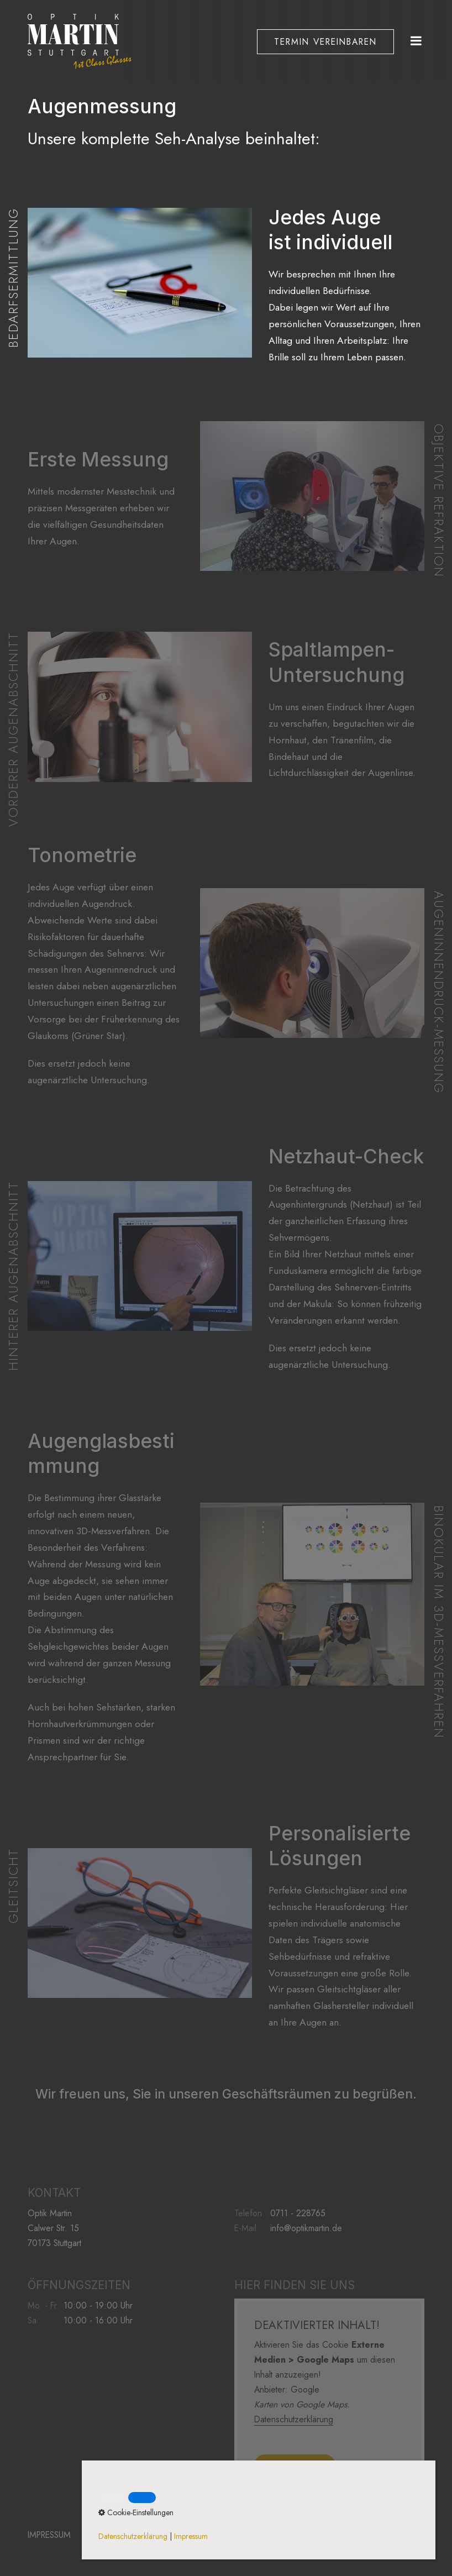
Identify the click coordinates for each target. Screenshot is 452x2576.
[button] (325, 41)
